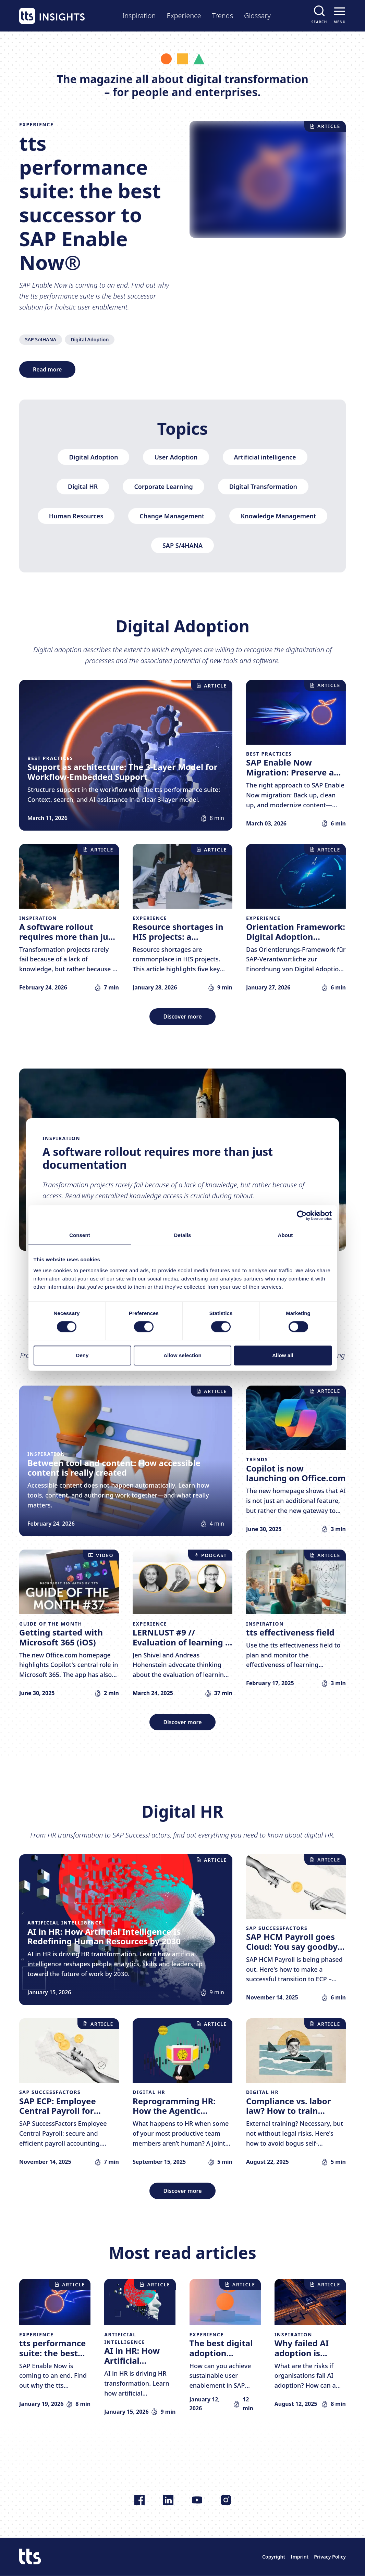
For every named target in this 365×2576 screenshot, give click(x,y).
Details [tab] (182, 1235)
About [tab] (285, 1235)
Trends (222, 15)
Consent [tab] (79, 1235)
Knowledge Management (278, 516)
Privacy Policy (330, 2556)
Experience (184, 15)
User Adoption (175, 457)
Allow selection (182, 1355)
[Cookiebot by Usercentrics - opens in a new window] (302, 1215)
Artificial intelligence (265, 457)
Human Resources (76, 516)
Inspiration (139, 15)
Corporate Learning (163, 486)
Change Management (171, 516)
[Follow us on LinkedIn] (168, 2500)
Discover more (182, 1016)
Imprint (299, 2556)
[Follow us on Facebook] (139, 2500)
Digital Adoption (90, 339)
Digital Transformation (263, 486)
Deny (82, 1355)
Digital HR (83, 486)
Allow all (282, 1355)
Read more (47, 369)
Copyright (273, 2556)
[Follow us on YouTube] (197, 2500)
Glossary (257, 15)
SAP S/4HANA (40, 339)
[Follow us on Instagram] (226, 2500)
